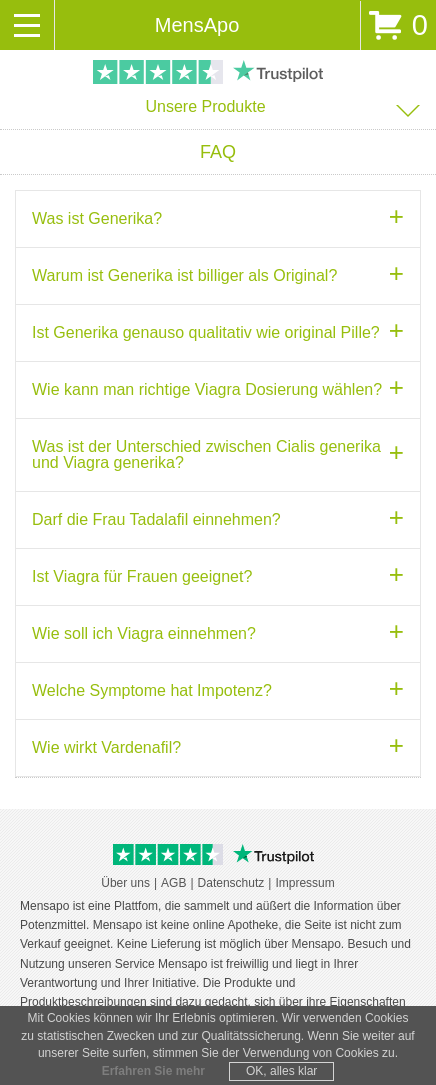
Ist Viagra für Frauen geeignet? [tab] (142, 576)
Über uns (125, 883)
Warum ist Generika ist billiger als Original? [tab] (184, 275)
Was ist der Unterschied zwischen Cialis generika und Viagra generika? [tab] (206, 454)
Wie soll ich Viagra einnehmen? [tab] (144, 633)
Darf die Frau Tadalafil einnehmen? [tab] (156, 519)
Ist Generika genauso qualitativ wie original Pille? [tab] (206, 332)
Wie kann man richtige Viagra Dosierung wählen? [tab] (207, 389)
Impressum (304, 883)
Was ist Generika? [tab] (97, 218)
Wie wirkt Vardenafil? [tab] (106, 747)
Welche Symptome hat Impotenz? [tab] (152, 690)
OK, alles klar (281, 1071)
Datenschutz (231, 883)
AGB (173, 883)
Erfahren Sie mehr (153, 1071)
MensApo (197, 25)
